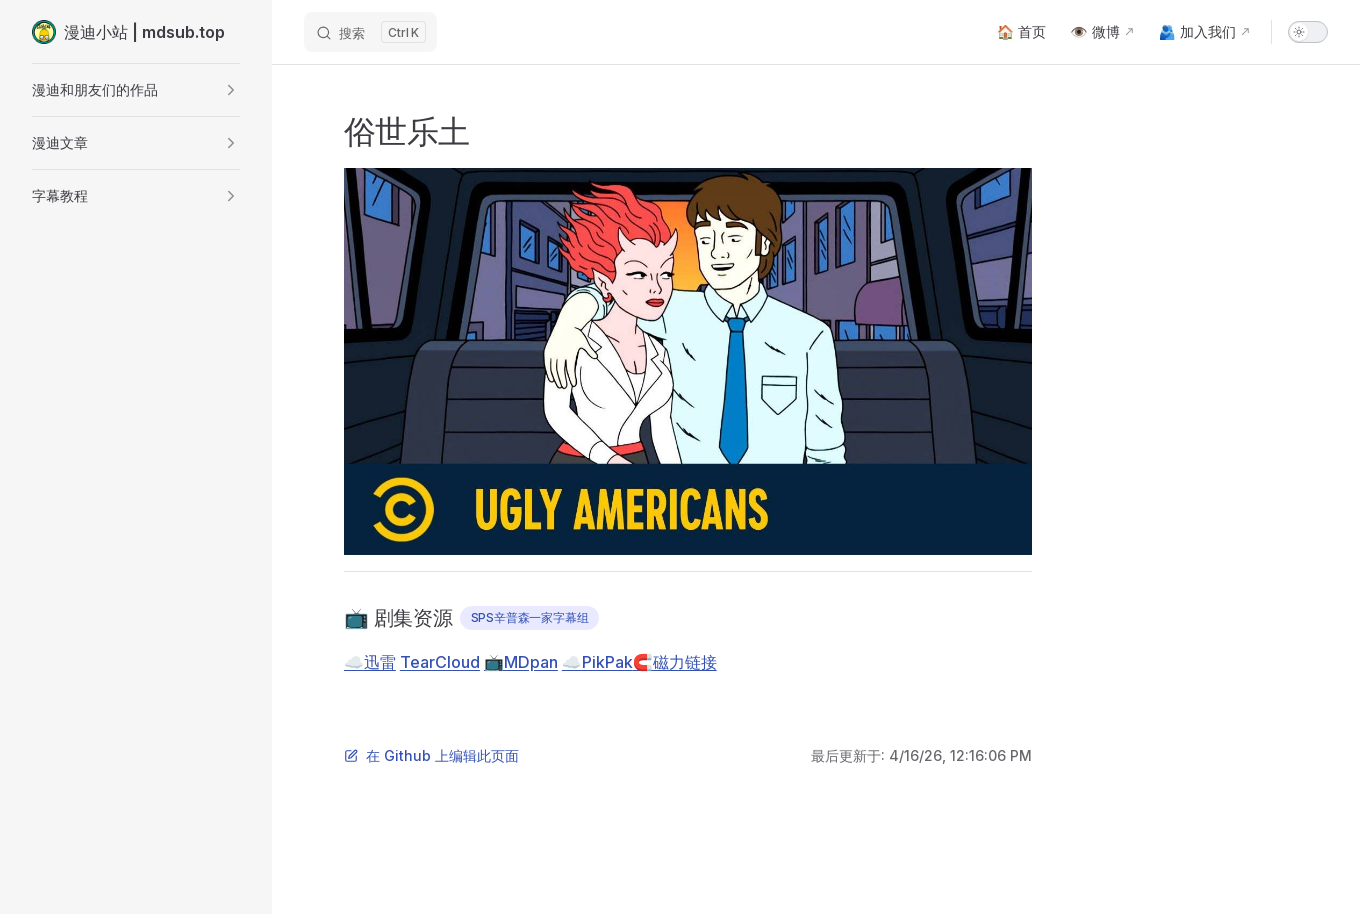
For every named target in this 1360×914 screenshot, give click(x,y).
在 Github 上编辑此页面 (431, 755)
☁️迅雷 (370, 662)
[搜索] (370, 32)
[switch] (1308, 32)
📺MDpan (521, 662)
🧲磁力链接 (675, 662)
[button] (136, 90)
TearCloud (440, 662)
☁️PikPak (597, 662)
